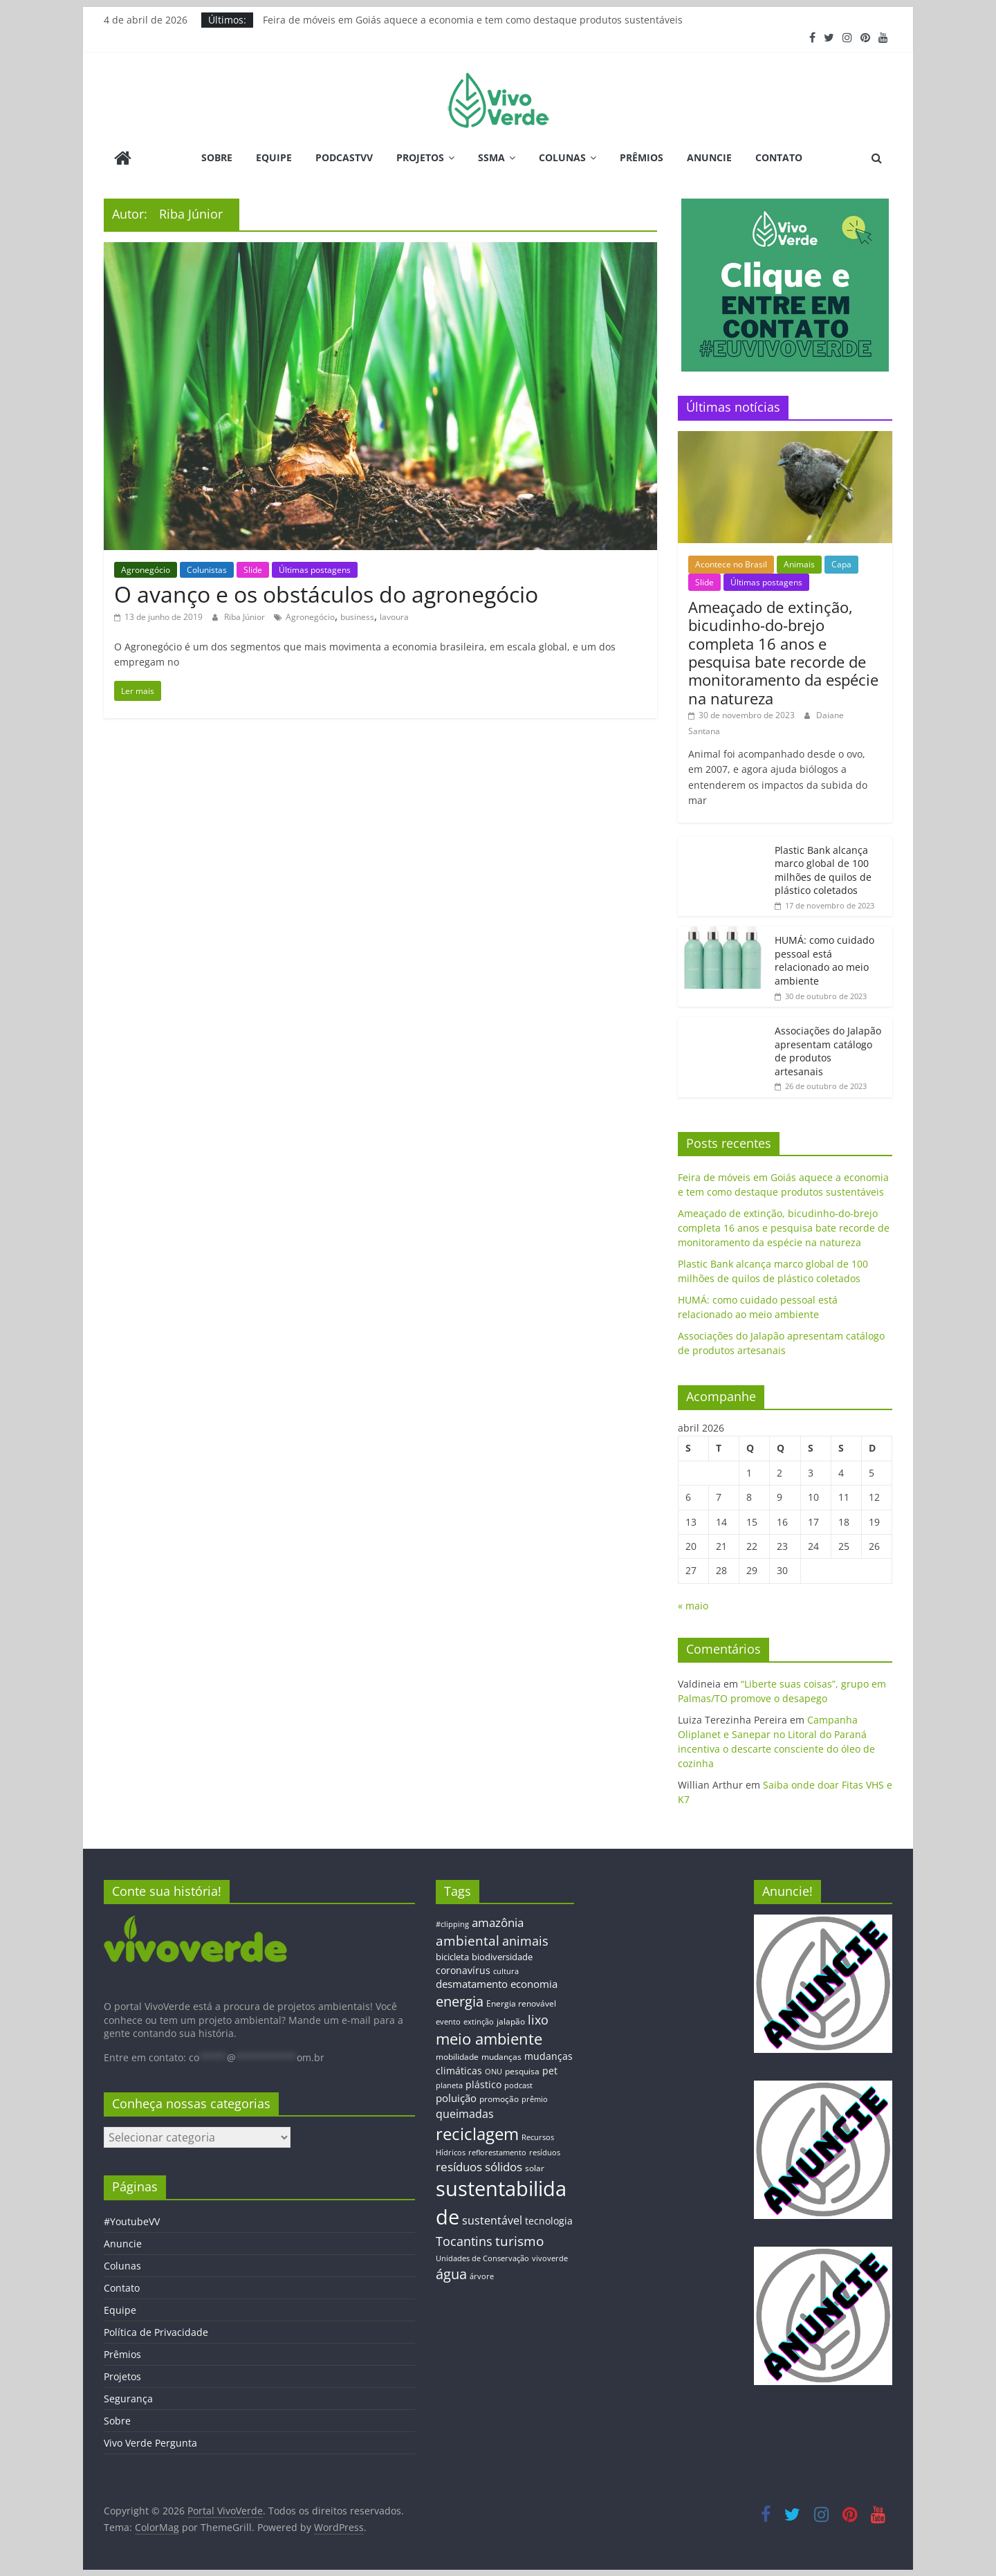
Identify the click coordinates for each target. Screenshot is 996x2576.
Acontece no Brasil (731, 563)
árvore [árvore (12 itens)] (482, 2275)
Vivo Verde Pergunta (150, 2442)
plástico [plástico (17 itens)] (483, 2083)
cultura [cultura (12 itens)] (506, 1969)
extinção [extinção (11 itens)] (478, 2021)
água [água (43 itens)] (451, 2273)
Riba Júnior (245, 616)
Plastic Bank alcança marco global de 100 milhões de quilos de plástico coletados (823, 869)
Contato (778, 157)
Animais (799, 563)
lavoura (394, 616)
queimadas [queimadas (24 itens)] (465, 2113)
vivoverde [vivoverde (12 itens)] (550, 2256)
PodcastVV (344, 157)
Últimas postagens (315, 568)
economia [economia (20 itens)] (533, 1983)
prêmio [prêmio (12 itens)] (535, 2098)
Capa (841, 563)
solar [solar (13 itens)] (534, 2167)
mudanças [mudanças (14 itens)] (501, 2056)
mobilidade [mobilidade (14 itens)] (457, 2056)
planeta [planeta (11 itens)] (449, 2085)
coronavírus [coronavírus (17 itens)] (463, 1968)
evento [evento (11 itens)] (448, 2021)
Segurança (128, 2397)
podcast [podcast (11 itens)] (518, 2085)
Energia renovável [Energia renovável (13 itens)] (521, 2002)
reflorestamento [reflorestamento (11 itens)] (497, 2152)
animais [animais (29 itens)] (525, 1939)
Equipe (274, 157)
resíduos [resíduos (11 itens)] (544, 2152)
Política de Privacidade (156, 2331)
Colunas (562, 157)
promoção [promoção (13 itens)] (499, 2097)
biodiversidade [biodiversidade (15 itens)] (502, 1956)
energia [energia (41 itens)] (459, 2000)
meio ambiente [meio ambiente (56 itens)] (489, 2038)
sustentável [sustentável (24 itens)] (492, 2219)
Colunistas (207, 568)
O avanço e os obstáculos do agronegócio (326, 593)
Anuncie (709, 157)
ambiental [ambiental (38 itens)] (467, 1939)
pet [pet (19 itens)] (549, 2069)
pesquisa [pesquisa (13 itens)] (522, 2070)
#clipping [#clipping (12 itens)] (452, 1923)
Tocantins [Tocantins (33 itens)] (464, 2240)
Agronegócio (145, 568)
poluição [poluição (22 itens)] (456, 2097)
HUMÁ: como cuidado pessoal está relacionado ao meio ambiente (824, 960)
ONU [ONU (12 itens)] (493, 2070)
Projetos (420, 157)
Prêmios (641, 157)
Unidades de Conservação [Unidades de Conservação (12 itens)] (482, 2256)
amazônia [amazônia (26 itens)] (498, 1922)
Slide (252, 568)
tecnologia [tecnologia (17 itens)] (549, 2220)
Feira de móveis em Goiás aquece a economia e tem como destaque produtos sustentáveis (473, 19)
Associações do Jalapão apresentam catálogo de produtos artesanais (828, 1050)
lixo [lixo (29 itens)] (538, 2019)
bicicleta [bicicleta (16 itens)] (452, 1956)
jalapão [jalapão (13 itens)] (511, 2020)
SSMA (491, 157)
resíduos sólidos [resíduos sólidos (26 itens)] (479, 2166)
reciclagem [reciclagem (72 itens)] (477, 2132)
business (357, 616)
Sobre (216, 157)
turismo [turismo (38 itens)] (519, 2240)
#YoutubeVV (132, 2220)
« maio (693, 1604)
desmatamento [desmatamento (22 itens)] (472, 1983)
